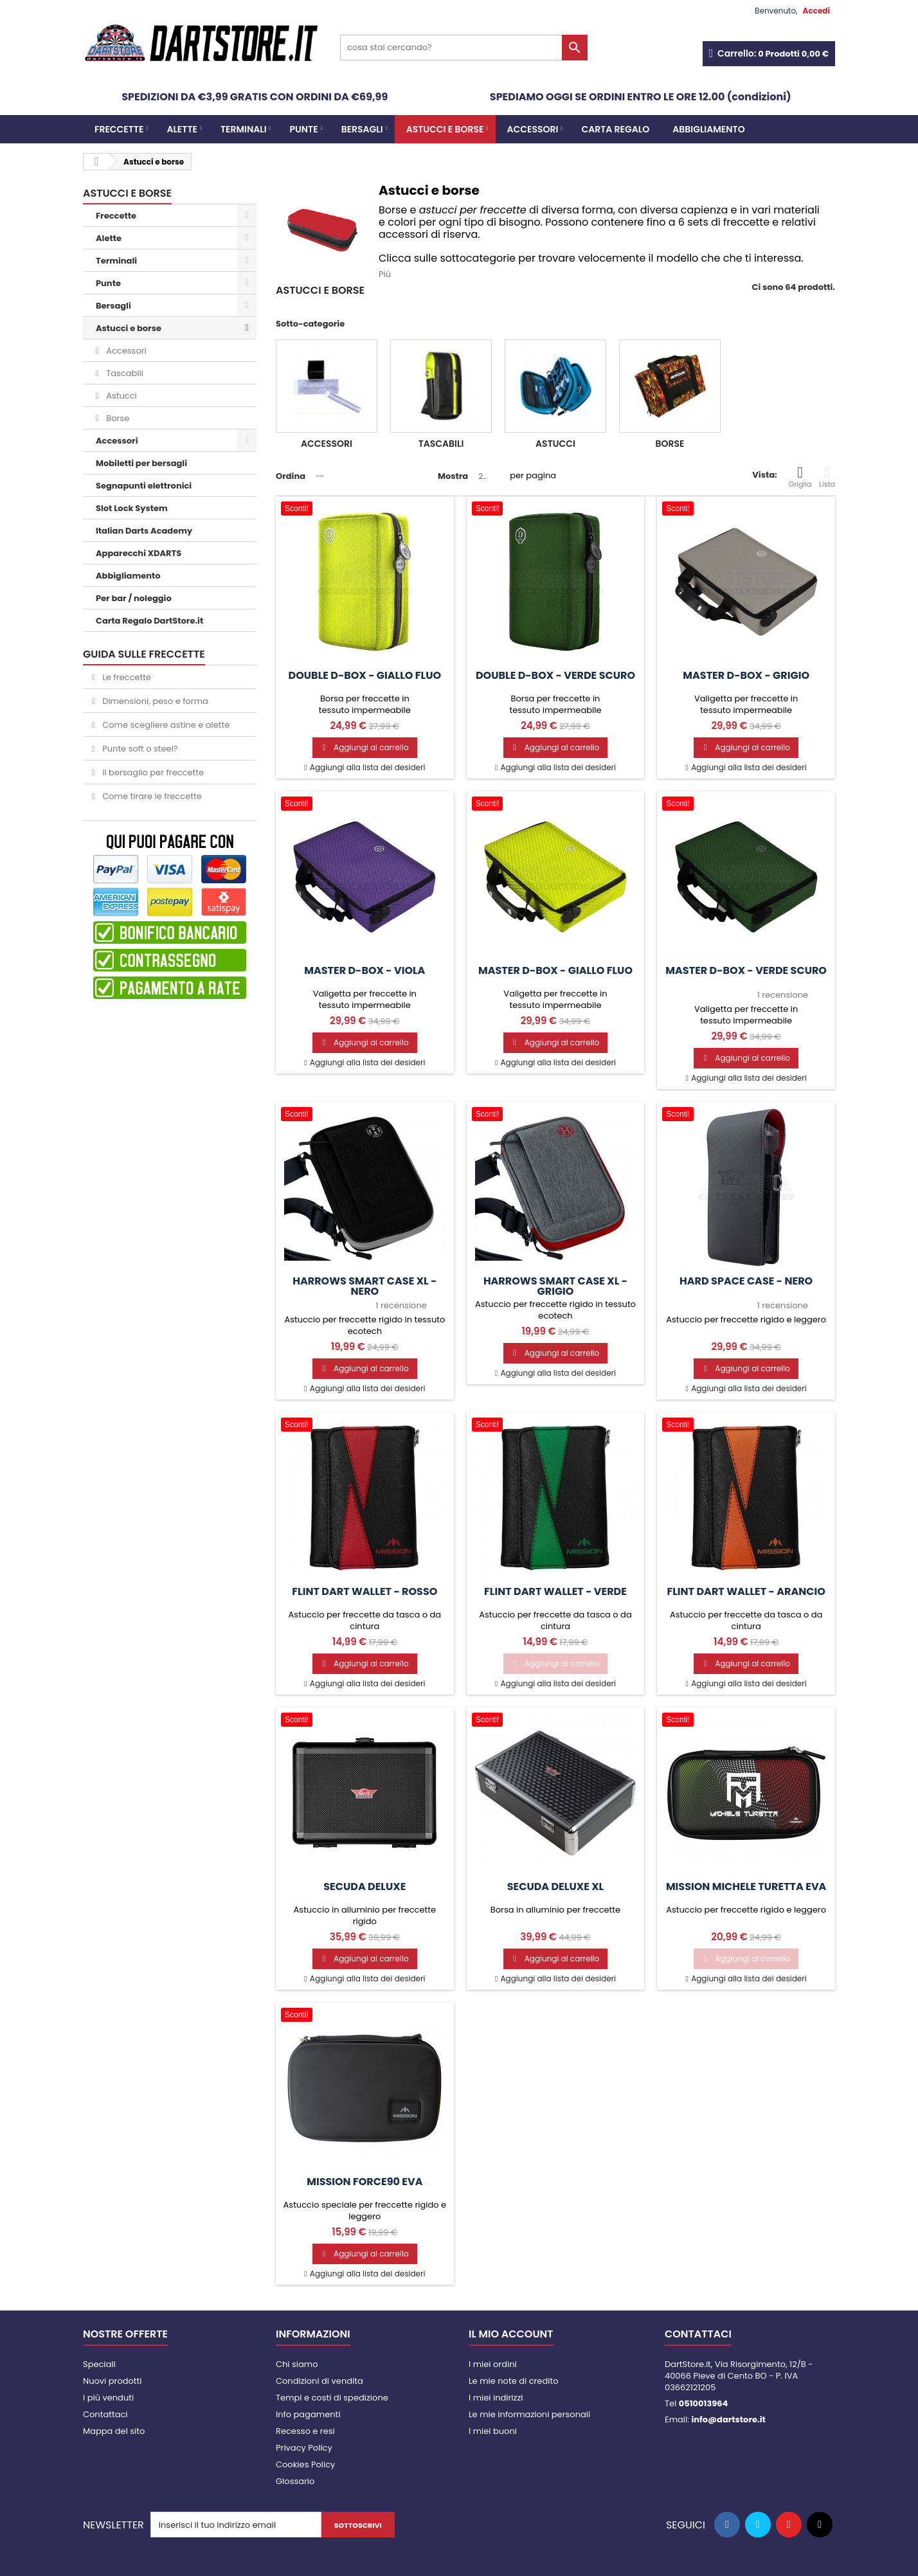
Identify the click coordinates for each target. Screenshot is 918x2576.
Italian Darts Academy (144, 531)
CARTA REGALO (615, 129)
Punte (304, 129)
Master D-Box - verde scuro (746, 971)
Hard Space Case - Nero (746, 1281)
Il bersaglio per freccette (152, 772)
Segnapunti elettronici (144, 486)
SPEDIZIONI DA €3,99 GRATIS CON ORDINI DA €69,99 (255, 96)
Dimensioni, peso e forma (154, 701)
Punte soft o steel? (139, 749)
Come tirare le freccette (151, 796)
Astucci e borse (445, 129)
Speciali (99, 2364)
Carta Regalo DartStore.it (149, 621)
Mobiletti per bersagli (141, 463)
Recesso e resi (305, 2431)
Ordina (290, 476)
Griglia (800, 477)
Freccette (118, 129)
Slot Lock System (132, 508)
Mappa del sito (114, 2431)
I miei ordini (493, 2364)
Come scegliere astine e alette (165, 725)
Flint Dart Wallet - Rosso (364, 1592)
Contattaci (105, 2414)
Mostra (453, 476)
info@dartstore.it (728, 2419)
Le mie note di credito (513, 2381)
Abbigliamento (708, 129)
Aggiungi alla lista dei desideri (367, 767)
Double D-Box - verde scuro (555, 676)
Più (385, 274)
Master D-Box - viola (364, 971)
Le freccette (125, 677)
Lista (827, 477)
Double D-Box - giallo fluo (365, 676)
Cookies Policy (305, 2464)
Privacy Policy (304, 2448)
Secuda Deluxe (364, 1887)
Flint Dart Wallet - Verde (555, 1592)
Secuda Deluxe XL (555, 1887)
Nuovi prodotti (112, 2381)
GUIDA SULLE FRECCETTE (144, 654)
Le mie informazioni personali (529, 2414)
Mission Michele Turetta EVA (746, 1887)
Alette (181, 129)
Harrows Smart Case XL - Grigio (555, 1286)
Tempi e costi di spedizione (332, 2397)
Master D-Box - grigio (746, 676)
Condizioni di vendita (319, 2381)
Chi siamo (297, 2364)
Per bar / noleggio (134, 598)
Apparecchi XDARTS (138, 553)
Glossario (295, 2481)
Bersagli (362, 129)
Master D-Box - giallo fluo (555, 971)
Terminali (244, 129)
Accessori (533, 129)
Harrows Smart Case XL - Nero (364, 1286)
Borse (116, 418)
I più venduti (108, 2397)
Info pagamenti (308, 2414)
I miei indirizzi (496, 2397)
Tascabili (123, 373)
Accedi (816, 10)
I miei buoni (493, 2431)
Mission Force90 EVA (364, 2182)
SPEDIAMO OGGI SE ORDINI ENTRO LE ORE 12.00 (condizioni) (640, 96)
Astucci (120, 396)
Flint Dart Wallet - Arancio (746, 1592)
